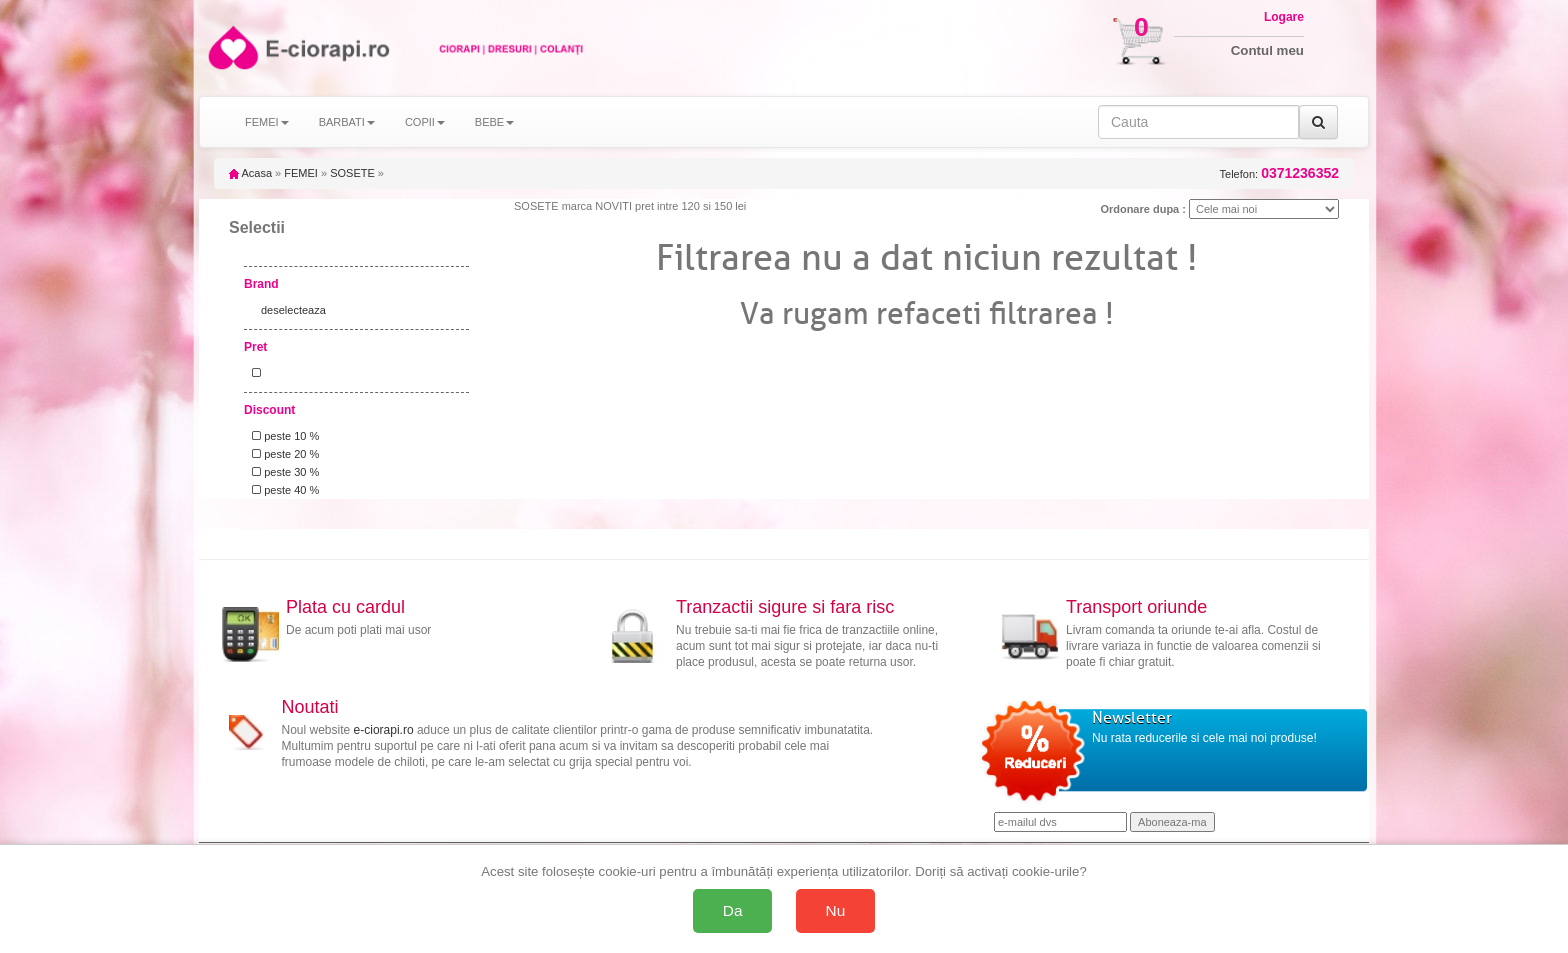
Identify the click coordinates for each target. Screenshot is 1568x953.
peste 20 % (282, 454)
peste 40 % (282, 490)
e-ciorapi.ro (384, 730)
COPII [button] (425, 122)
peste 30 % (282, 472)
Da (733, 910)
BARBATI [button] (347, 122)
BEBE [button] (494, 122)
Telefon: (1279, 173)
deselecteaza (293, 310)
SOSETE (352, 173)
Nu (836, 910)
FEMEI (301, 173)
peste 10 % (282, 436)
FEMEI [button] (267, 122)
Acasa (250, 173)
